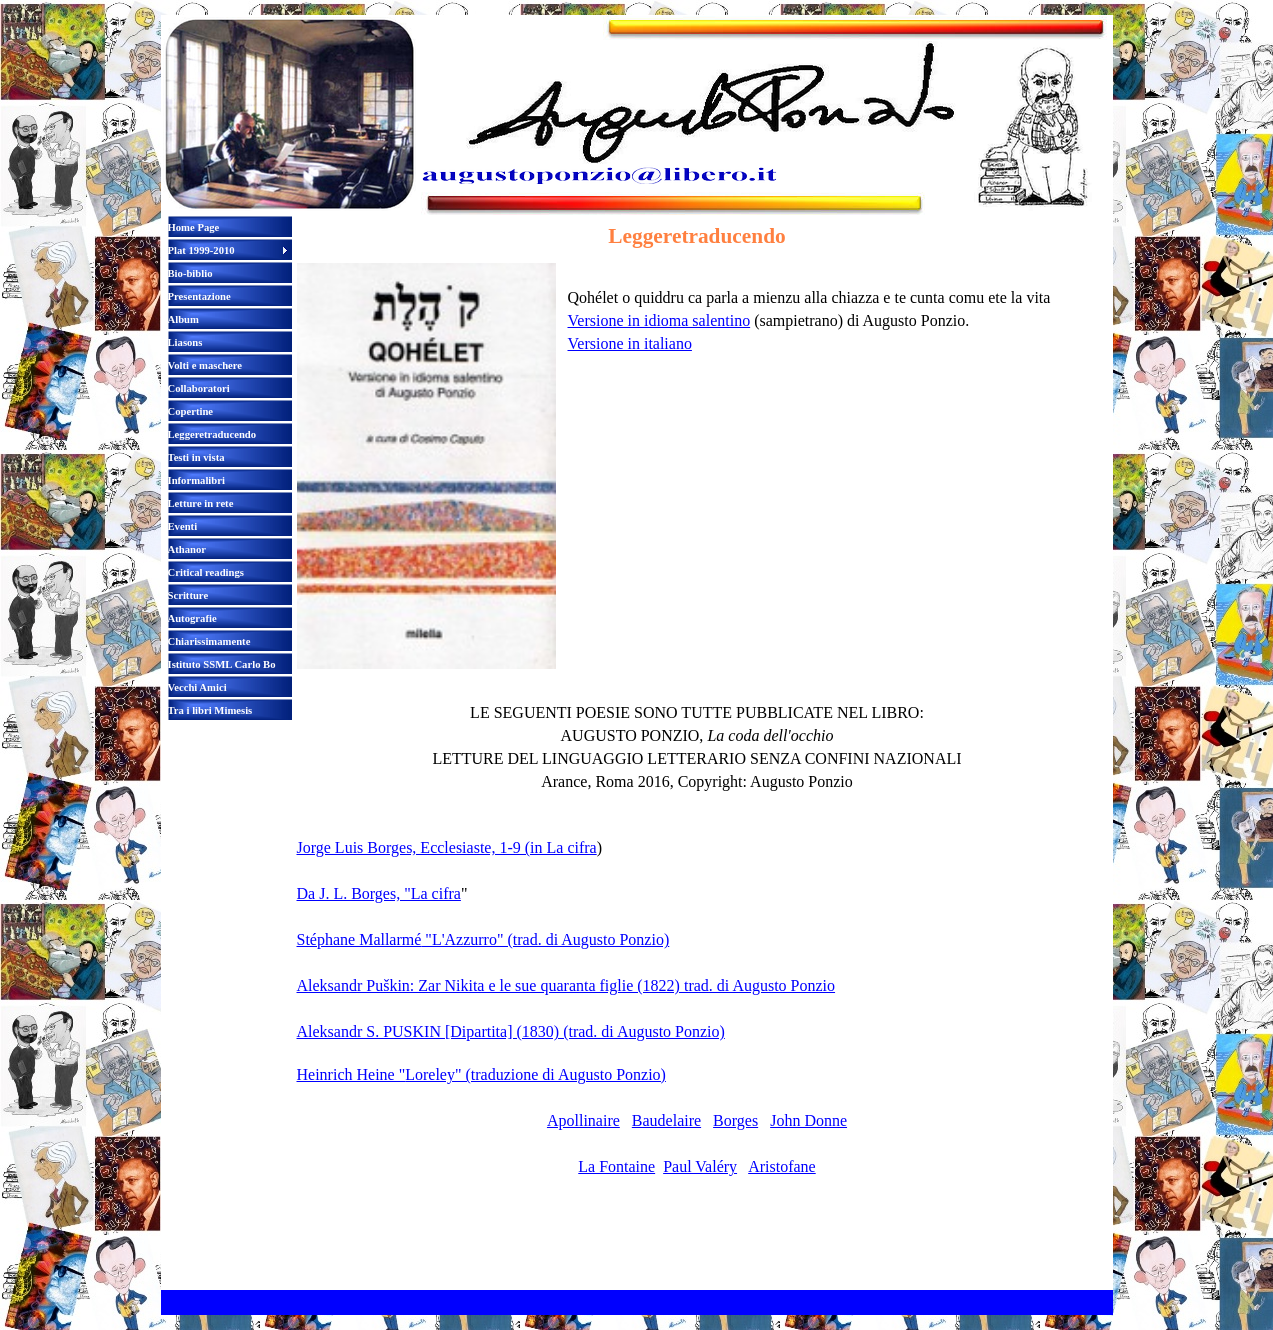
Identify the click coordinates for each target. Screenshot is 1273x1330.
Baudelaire (666, 1120)
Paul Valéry (700, 1166)
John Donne (808, 1120)
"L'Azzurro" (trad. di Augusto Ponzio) (545, 939)
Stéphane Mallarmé (359, 939)
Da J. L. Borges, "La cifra (379, 893)
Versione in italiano (630, 343)
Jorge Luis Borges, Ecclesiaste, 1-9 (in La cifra (447, 847)
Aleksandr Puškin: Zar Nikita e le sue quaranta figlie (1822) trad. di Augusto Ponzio (566, 985)
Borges (735, 1120)
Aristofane (782, 1166)
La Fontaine (616, 1166)
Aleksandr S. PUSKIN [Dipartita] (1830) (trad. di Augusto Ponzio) (511, 1031)
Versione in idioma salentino (659, 320)
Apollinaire (583, 1120)
